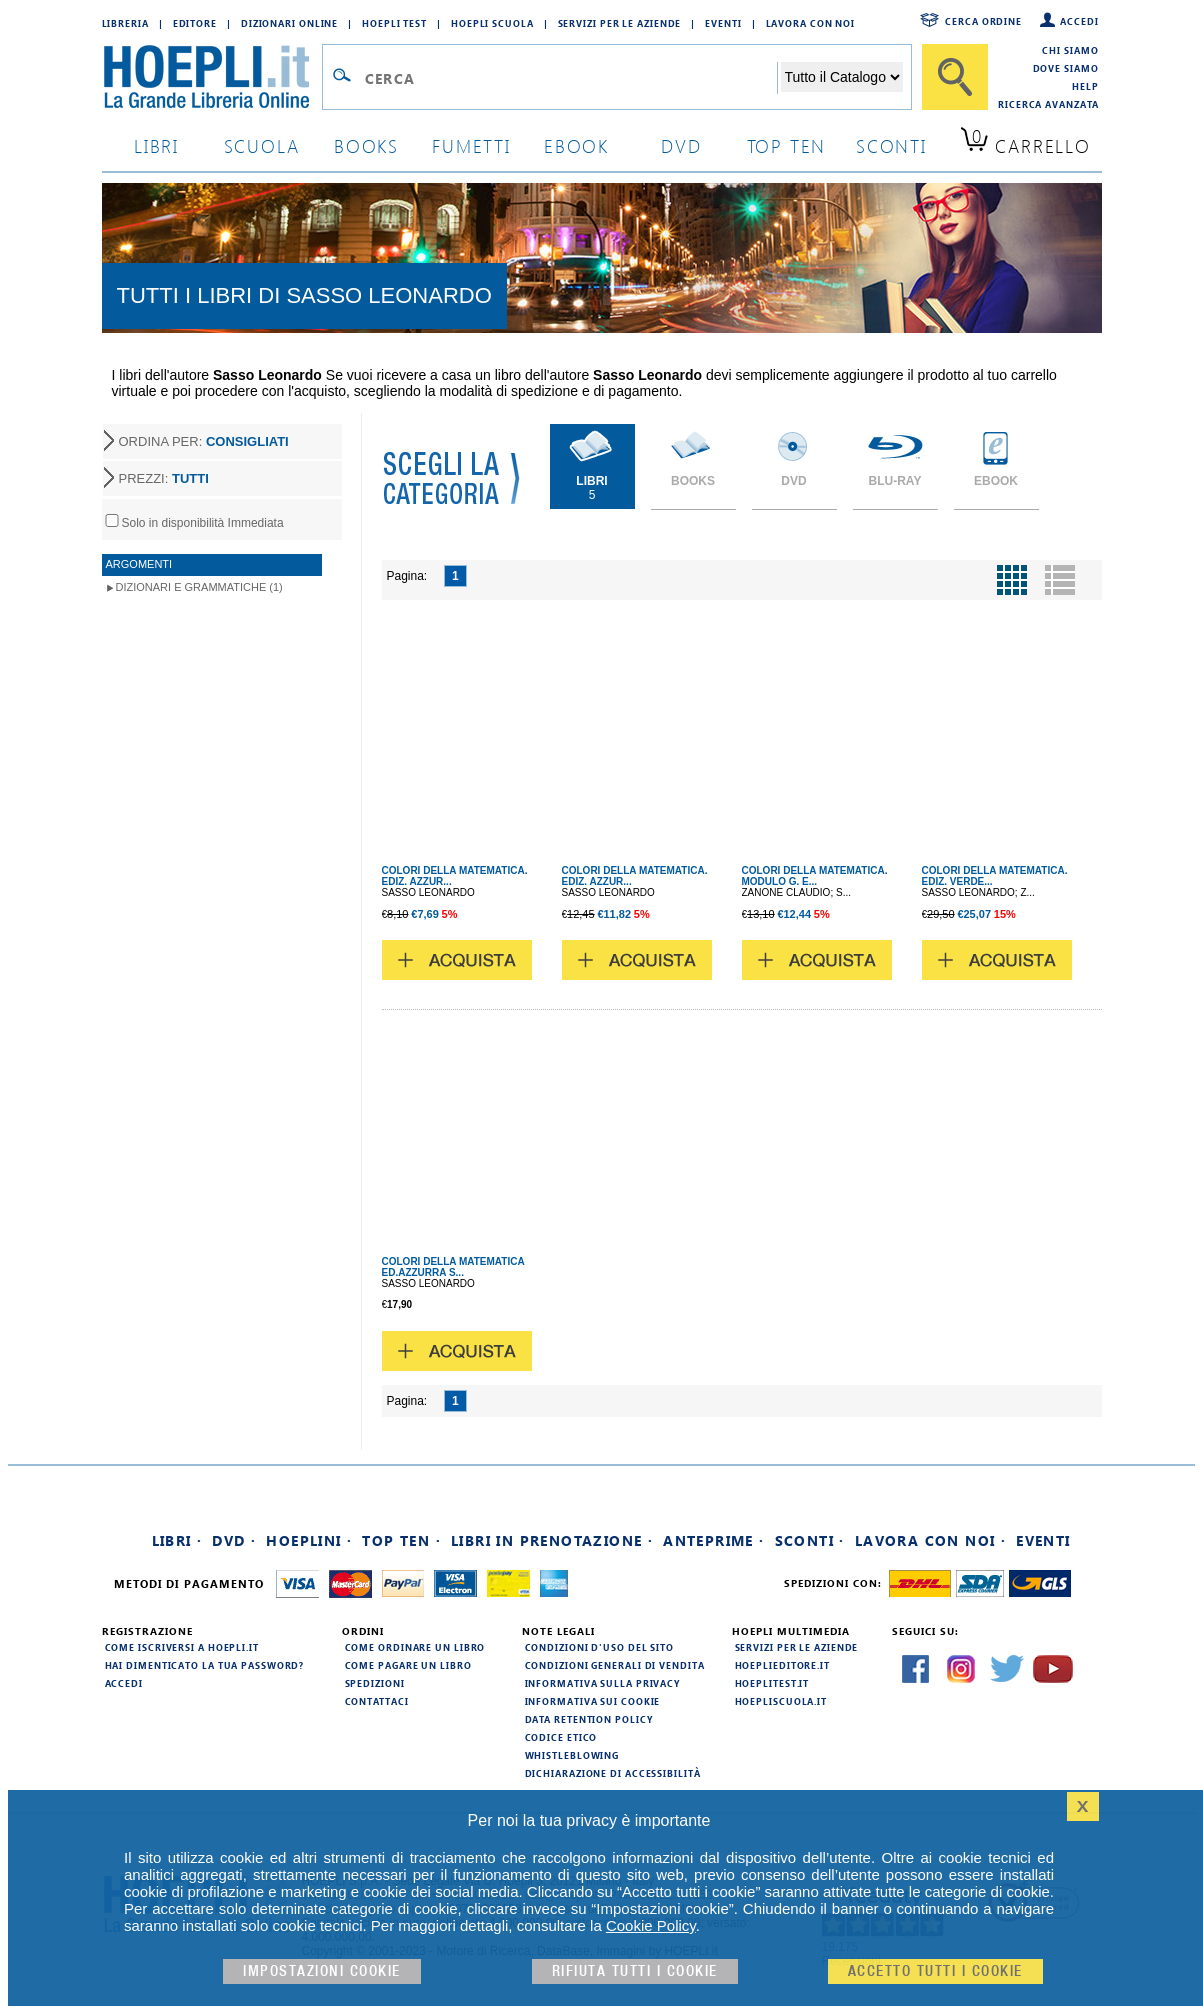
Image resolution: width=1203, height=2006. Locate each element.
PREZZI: (164, 478)
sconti (891, 145)
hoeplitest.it (772, 1683)
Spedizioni (375, 1683)
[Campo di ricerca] (570, 78)
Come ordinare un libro (415, 1647)
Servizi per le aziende (620, 23)
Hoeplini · (309, 1540)
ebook (576, 145)
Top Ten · (401, 1540)
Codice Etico (561, 1737)
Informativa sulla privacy (603, 1683)
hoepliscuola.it (781, 1701)
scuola (262, 145)
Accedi (1079, 21)
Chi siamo (1070, 50)
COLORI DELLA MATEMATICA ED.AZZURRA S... (453, 1267)
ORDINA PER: (204, 441)
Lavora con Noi (811, 23)
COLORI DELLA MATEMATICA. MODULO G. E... (815, 876)
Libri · (177, 1540)
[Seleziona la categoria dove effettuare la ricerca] (842, 77)
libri (156, 145)
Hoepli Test (394, 23)
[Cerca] (955, 77)
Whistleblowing (572, 1755)
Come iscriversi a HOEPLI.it (182, 1647)
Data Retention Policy (589, 1719)
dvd (681, 145)
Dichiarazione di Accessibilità (613, 1773)
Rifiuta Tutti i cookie (635, 1971)
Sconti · (810, 1540)
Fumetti (471, 145)
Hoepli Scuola (492, 23)
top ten (787, 145)
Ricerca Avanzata (1048, 104)
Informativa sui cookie (593, 1701)
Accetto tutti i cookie (935, 1971)
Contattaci (377, 1701)
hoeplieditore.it (782, 1665)
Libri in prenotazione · (552, 1540)
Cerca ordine (983, 21)
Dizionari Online (289, 23)
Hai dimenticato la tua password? (205, 1665)
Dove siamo (1066, 68)
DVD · (234, 1540)
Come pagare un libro (408, 1665)
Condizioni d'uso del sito (600, 1647)
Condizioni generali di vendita (615, 1665)
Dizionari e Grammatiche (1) (199, 587)
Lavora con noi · (930, 1540)
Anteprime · (713, 1540)
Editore (195, 23)
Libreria (125, 23)
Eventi (723, 23)
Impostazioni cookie (322, 1971)
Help (1085, 86)
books (366, 145)
